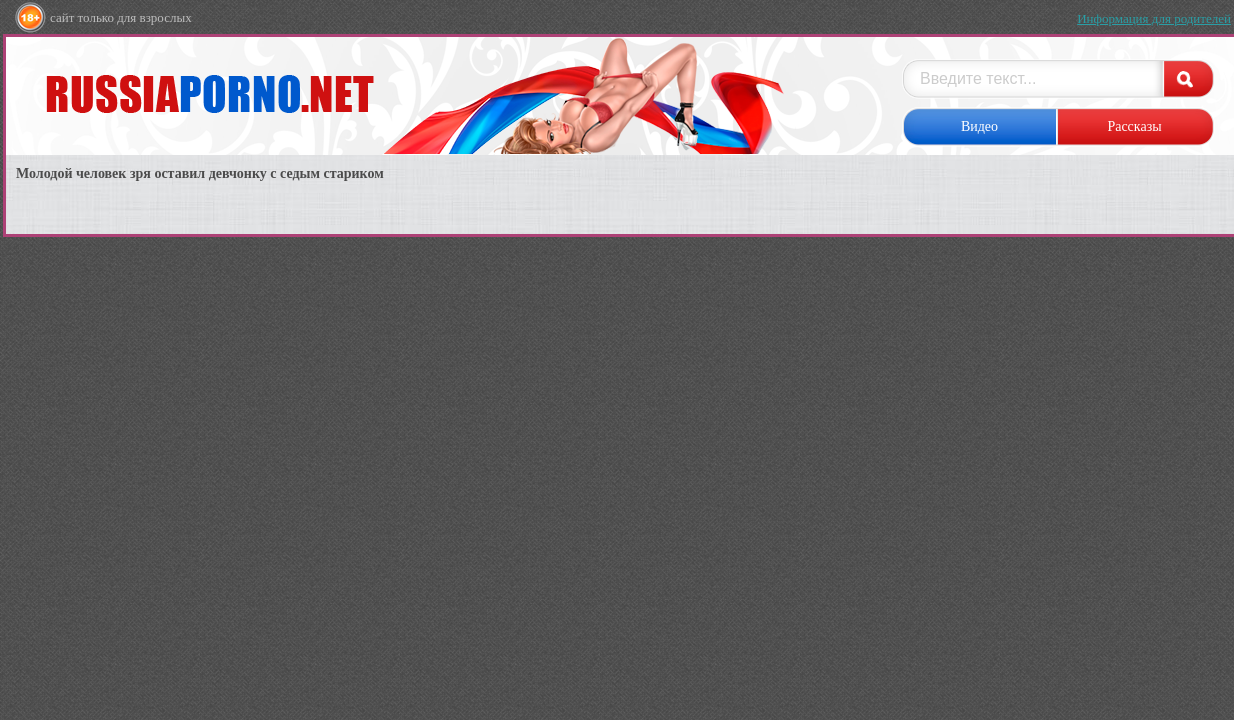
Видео (979, 126)
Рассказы (1134, 126)
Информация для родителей (1154, 18)
